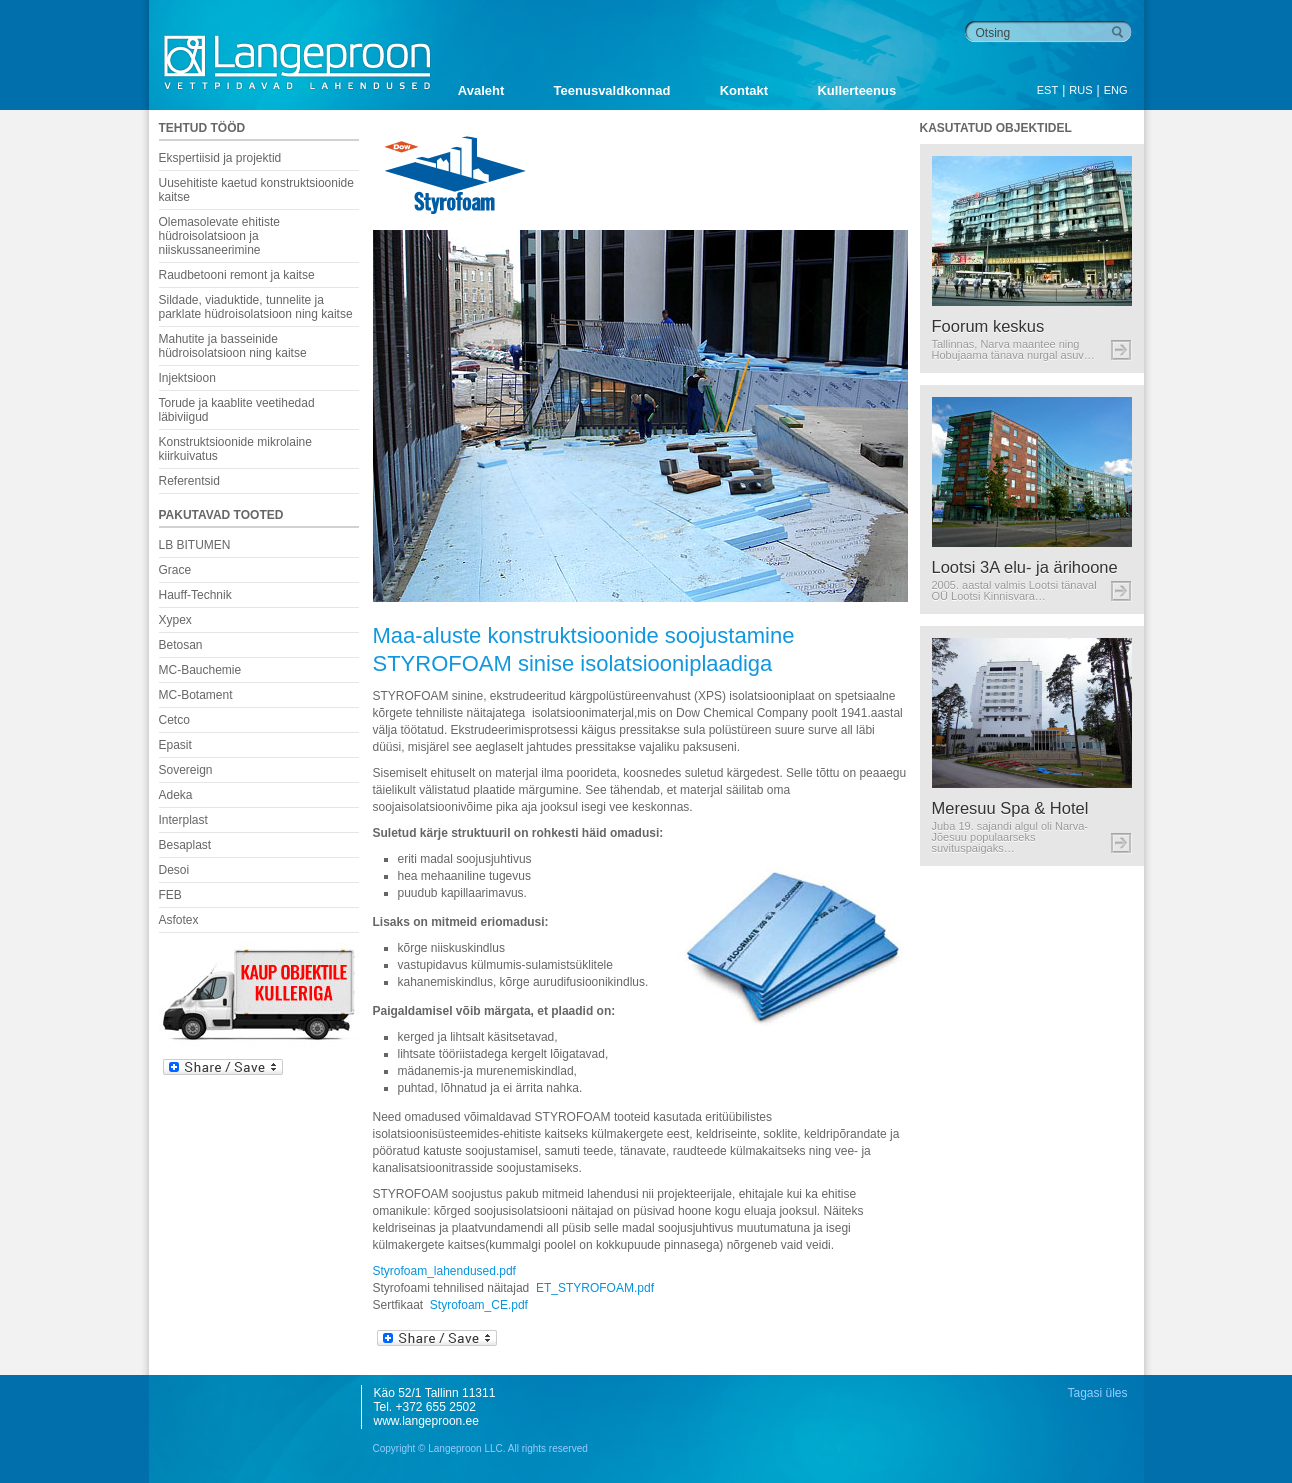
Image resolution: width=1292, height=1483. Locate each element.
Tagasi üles (1097, 1393)
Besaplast (185, 845)
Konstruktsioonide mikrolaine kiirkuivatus (235, 449)
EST (1047, 90)
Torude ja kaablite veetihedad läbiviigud (237, 410)
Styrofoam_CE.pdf (479, 1305)
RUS (1080, 90)
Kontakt (744, 90)
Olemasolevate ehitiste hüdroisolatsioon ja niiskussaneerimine (219, 236)
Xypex (175, 620)
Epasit (175, 745)
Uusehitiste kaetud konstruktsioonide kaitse (256, 190)
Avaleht (481, 90)
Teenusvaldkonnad (612, 90)
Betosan (181, 645)
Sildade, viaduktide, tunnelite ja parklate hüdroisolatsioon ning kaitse (256, 307)
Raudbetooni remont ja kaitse (237, 275)
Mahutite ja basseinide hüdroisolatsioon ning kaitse (233, 346)
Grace (175, 570)
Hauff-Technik (195, 595)
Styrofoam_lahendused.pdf (444, 1271)
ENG (1116, 90)
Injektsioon (187, 378)
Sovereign (186, 770)
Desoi (174, 870)
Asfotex (179, 920)
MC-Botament (196, 695)
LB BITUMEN (195, 545)
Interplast (183, 820)
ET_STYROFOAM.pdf (595, 1288)
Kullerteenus (856, 90)
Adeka (176, 795)
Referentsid (189, 481)
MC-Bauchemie (200, 670)
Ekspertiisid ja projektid (220, 158)
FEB (170, 895)
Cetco (174, 720)
